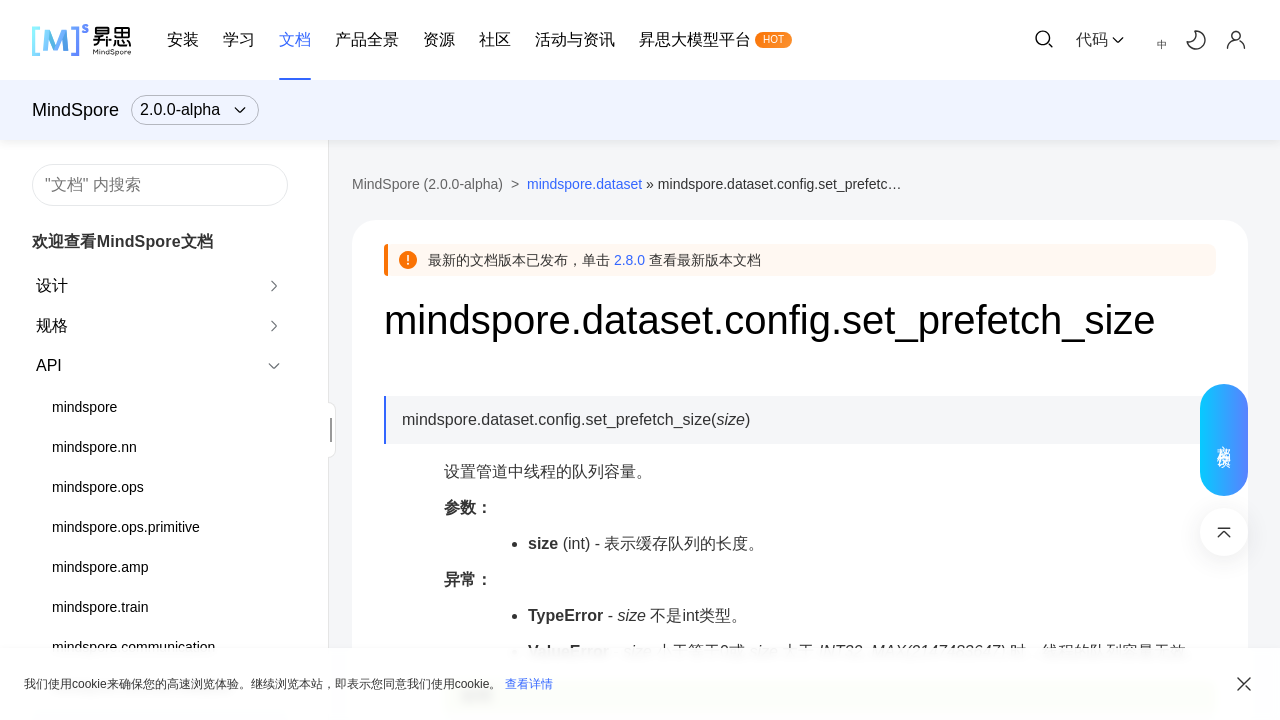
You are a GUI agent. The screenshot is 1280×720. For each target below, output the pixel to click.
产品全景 (367, 39)
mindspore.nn (94, 447)
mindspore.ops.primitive (126, 527)
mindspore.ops (98, 487)
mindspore (84, 407)
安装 (183, 39)
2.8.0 (629, 260)
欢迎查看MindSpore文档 (122, 241)
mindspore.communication (133, 647)
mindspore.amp (100, 567)
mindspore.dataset (584, 184)
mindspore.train (100, 607)
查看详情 (529, 684)
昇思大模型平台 (695, 39)
